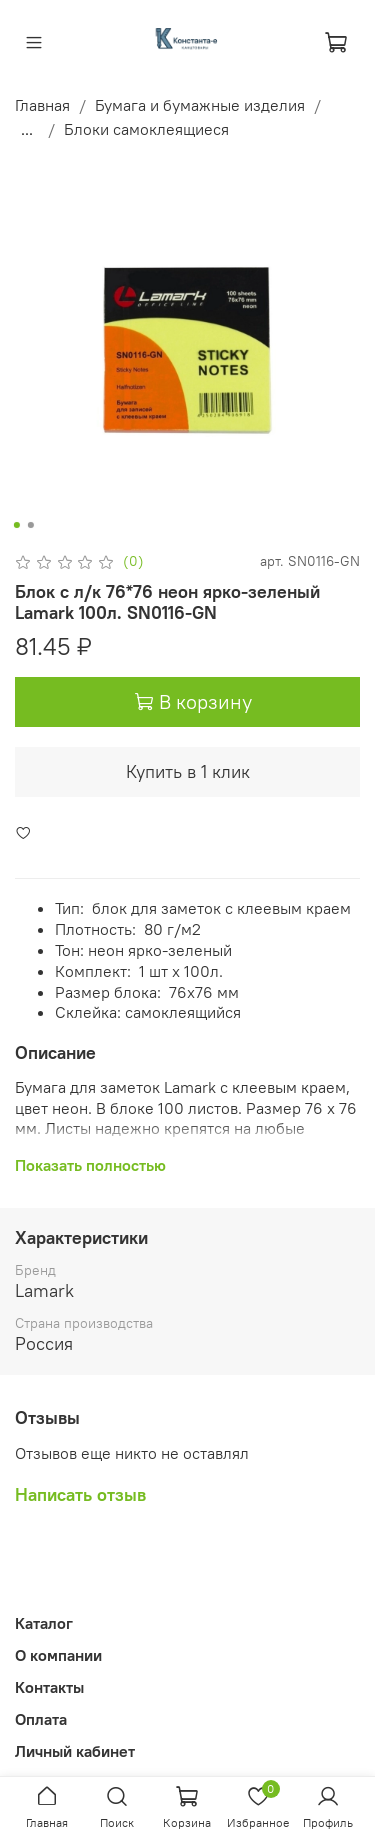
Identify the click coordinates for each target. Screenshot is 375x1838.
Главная (42, 105)
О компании (58, 1655)
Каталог (44, 1623)
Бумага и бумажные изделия (200, 105)
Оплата (41, 1719)
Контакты (49, 1687)
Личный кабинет (75, 1751)
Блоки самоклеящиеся (146, 129)
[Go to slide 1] (16, 525)
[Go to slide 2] (30, 525)
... (27, 129)
